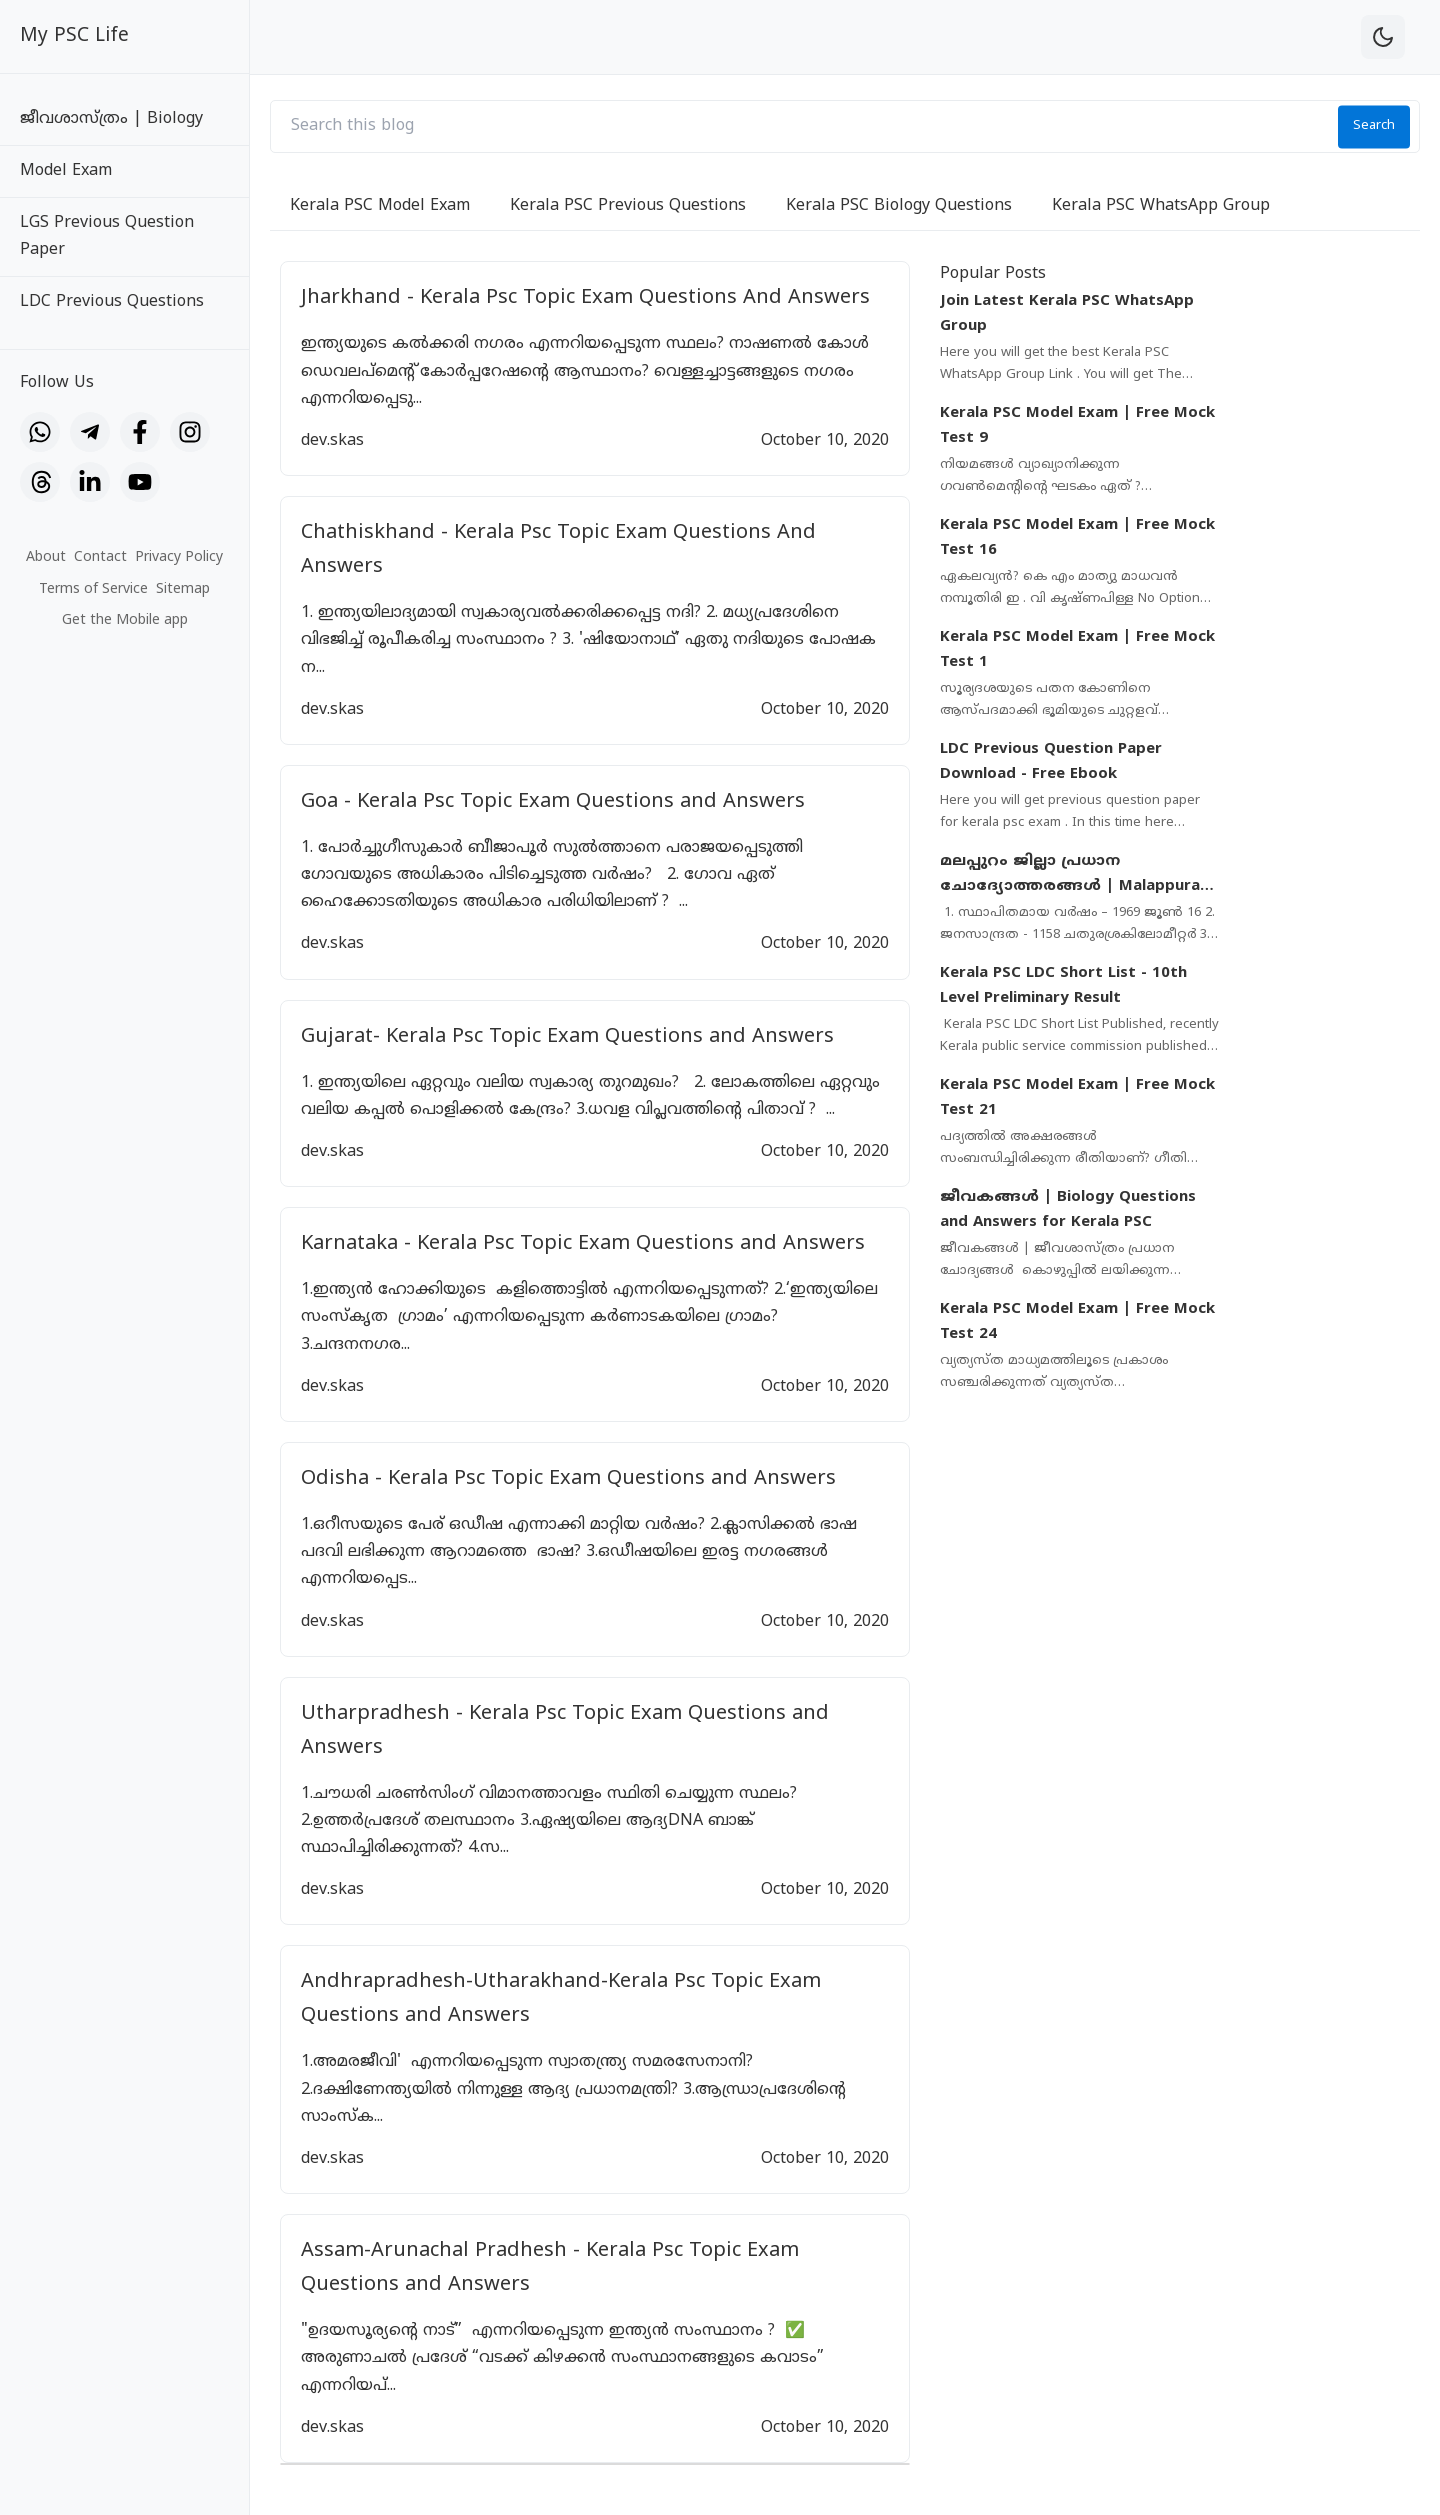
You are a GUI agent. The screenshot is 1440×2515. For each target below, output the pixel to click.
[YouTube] (140, 482)
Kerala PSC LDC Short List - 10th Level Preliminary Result (1063, 986)
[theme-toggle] (1383, 37)
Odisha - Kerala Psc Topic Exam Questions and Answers (568, 1479)
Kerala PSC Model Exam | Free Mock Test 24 (1077, 1322)
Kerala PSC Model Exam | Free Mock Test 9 (1077, 426)
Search (1374, 126)
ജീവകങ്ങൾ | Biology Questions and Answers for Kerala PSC (1068, 1210)
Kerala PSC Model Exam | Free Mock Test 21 (1077, 1098)
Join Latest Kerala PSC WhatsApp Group (1067, 314)
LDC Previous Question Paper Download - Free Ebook (1051, 762)
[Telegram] (90, 432)
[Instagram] (190, 432)
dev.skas (332, 441)
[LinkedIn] (90, 482)
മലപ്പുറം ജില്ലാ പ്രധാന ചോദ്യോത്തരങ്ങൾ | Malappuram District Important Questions (1077, 876)
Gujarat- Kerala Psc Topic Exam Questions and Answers (567, 1037)
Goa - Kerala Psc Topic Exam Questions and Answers (553, 802)
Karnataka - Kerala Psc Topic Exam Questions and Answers (583, 1244)
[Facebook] (140, 432)
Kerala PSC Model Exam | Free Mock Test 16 (1077, 538)
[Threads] (40, 482)
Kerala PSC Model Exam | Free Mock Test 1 (1077, 650)
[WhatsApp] (40, 432)
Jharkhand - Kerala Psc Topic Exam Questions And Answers (585, 298)
